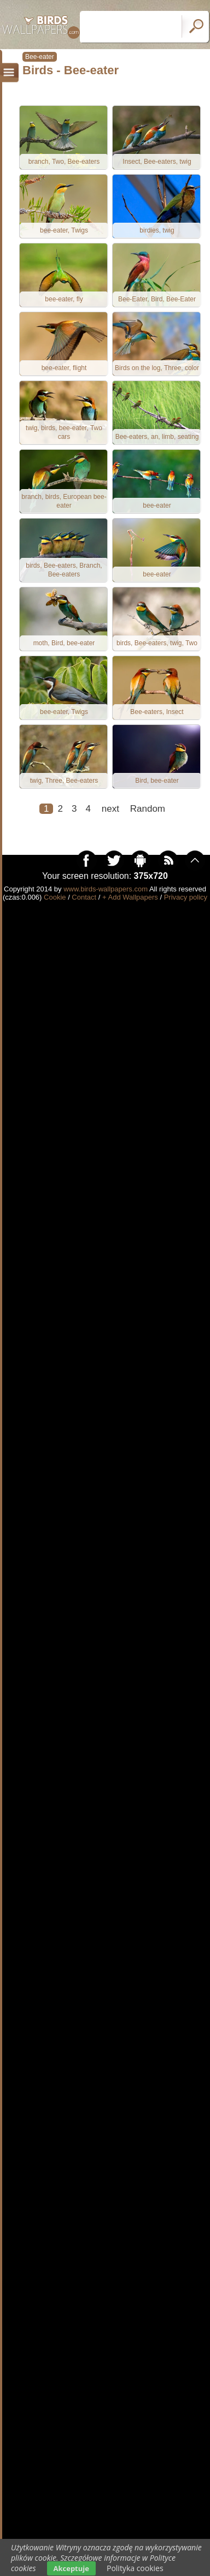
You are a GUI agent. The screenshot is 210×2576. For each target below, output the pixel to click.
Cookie (55, 897)
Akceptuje (71, 2568)
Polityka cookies (135, 2568)
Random (147, 809)
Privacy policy (185, 897)
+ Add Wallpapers (130, 897)
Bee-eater (39, 57)
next (110, 809)
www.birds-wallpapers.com (105, 889)
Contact (84, 897)
